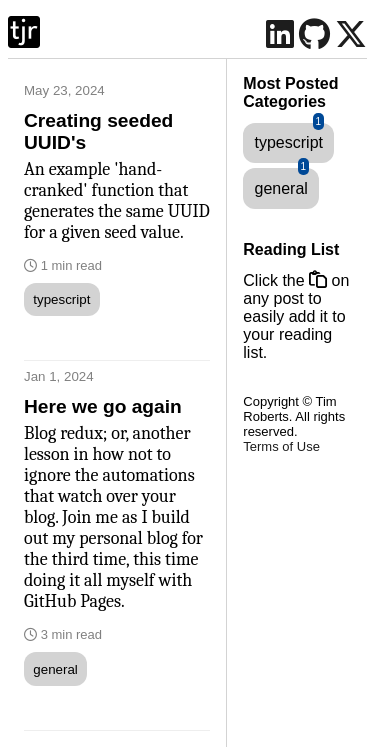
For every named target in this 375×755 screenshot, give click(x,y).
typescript (61, 299)
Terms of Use (281, 446)
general (55, 669)
